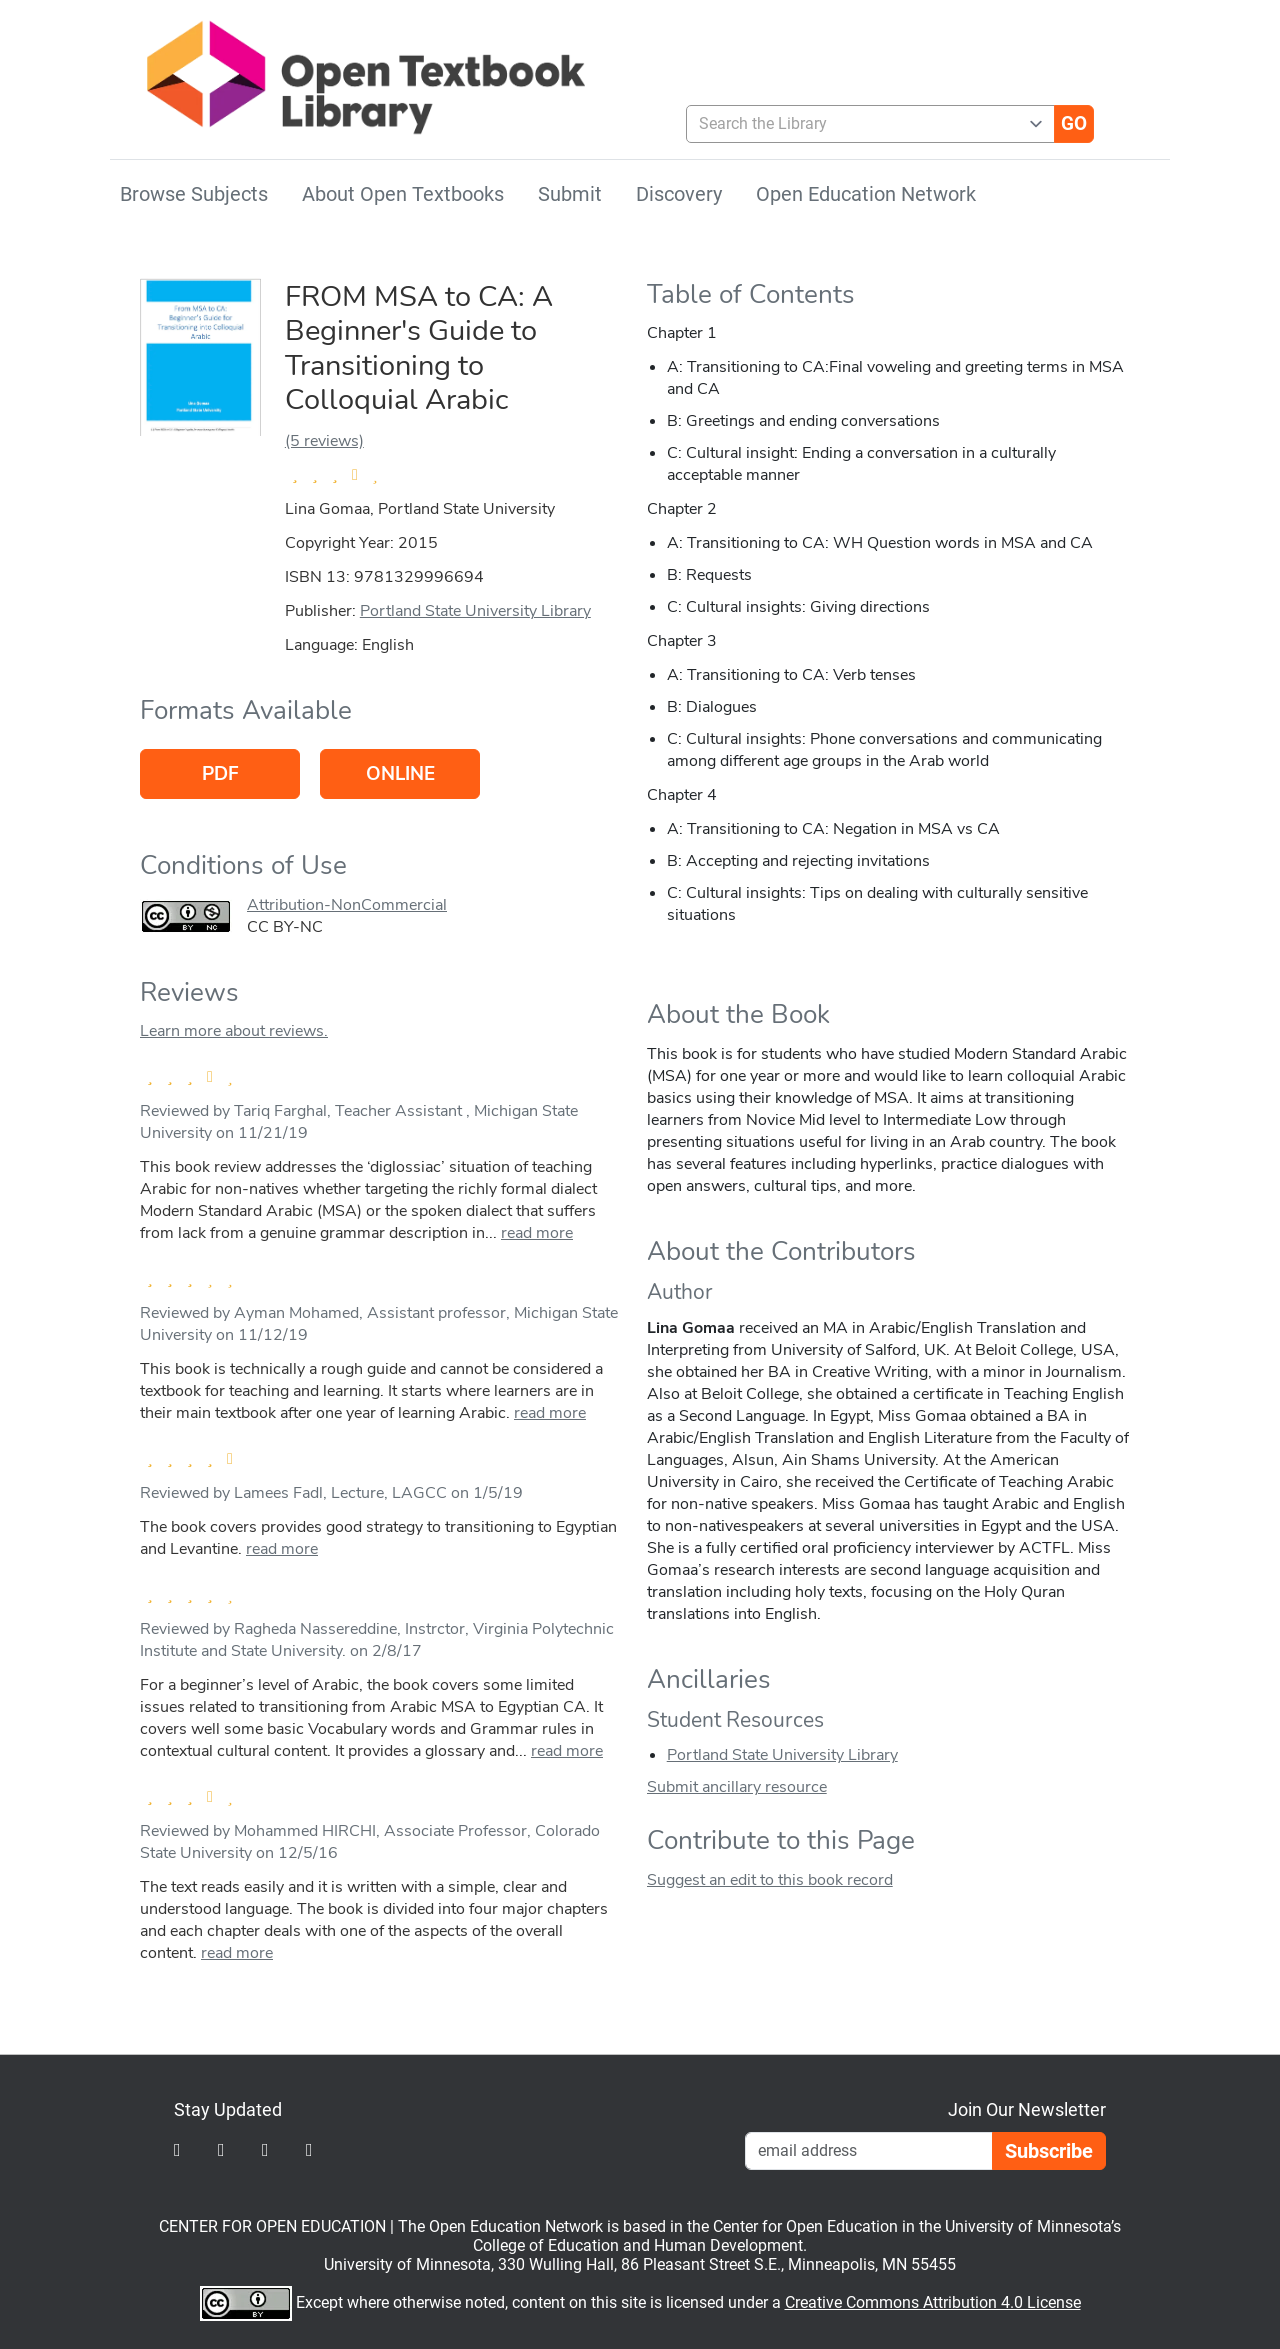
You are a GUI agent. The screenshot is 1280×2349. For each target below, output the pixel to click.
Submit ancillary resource (737, 1787)
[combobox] (862, 124)
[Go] (1074, 124)
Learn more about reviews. (234, 1031)
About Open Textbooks (403, 194)
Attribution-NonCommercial (347, 905)
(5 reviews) (324, 441)
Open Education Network (866, 194)
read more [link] (537, 1233)
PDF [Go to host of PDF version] (220, 774)
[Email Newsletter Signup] (869, 2151)
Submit (570, 194)
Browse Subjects (194, 194)
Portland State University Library (475, 611)
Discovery (679, 194)
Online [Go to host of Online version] (400, 774)
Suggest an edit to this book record (770, 1880)
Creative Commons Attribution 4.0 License (933, 2302)
